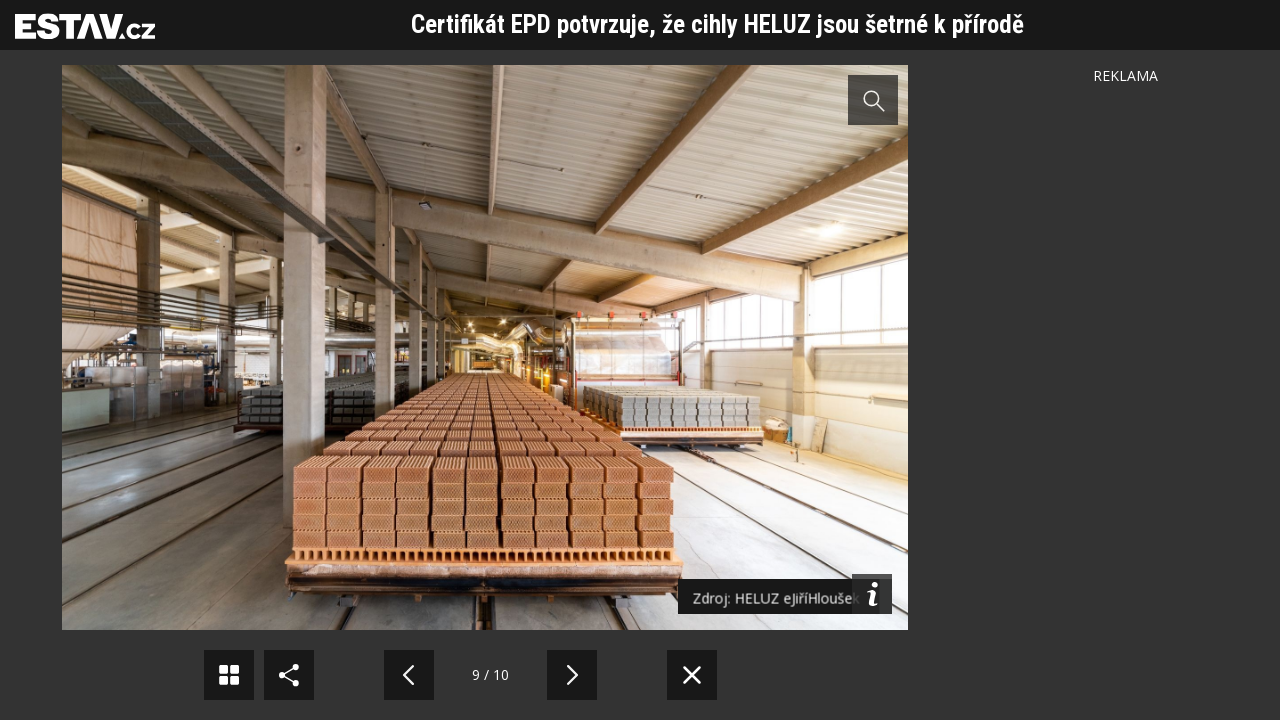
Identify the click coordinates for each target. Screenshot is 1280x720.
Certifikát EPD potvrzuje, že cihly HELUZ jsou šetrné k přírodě (717, 24)
